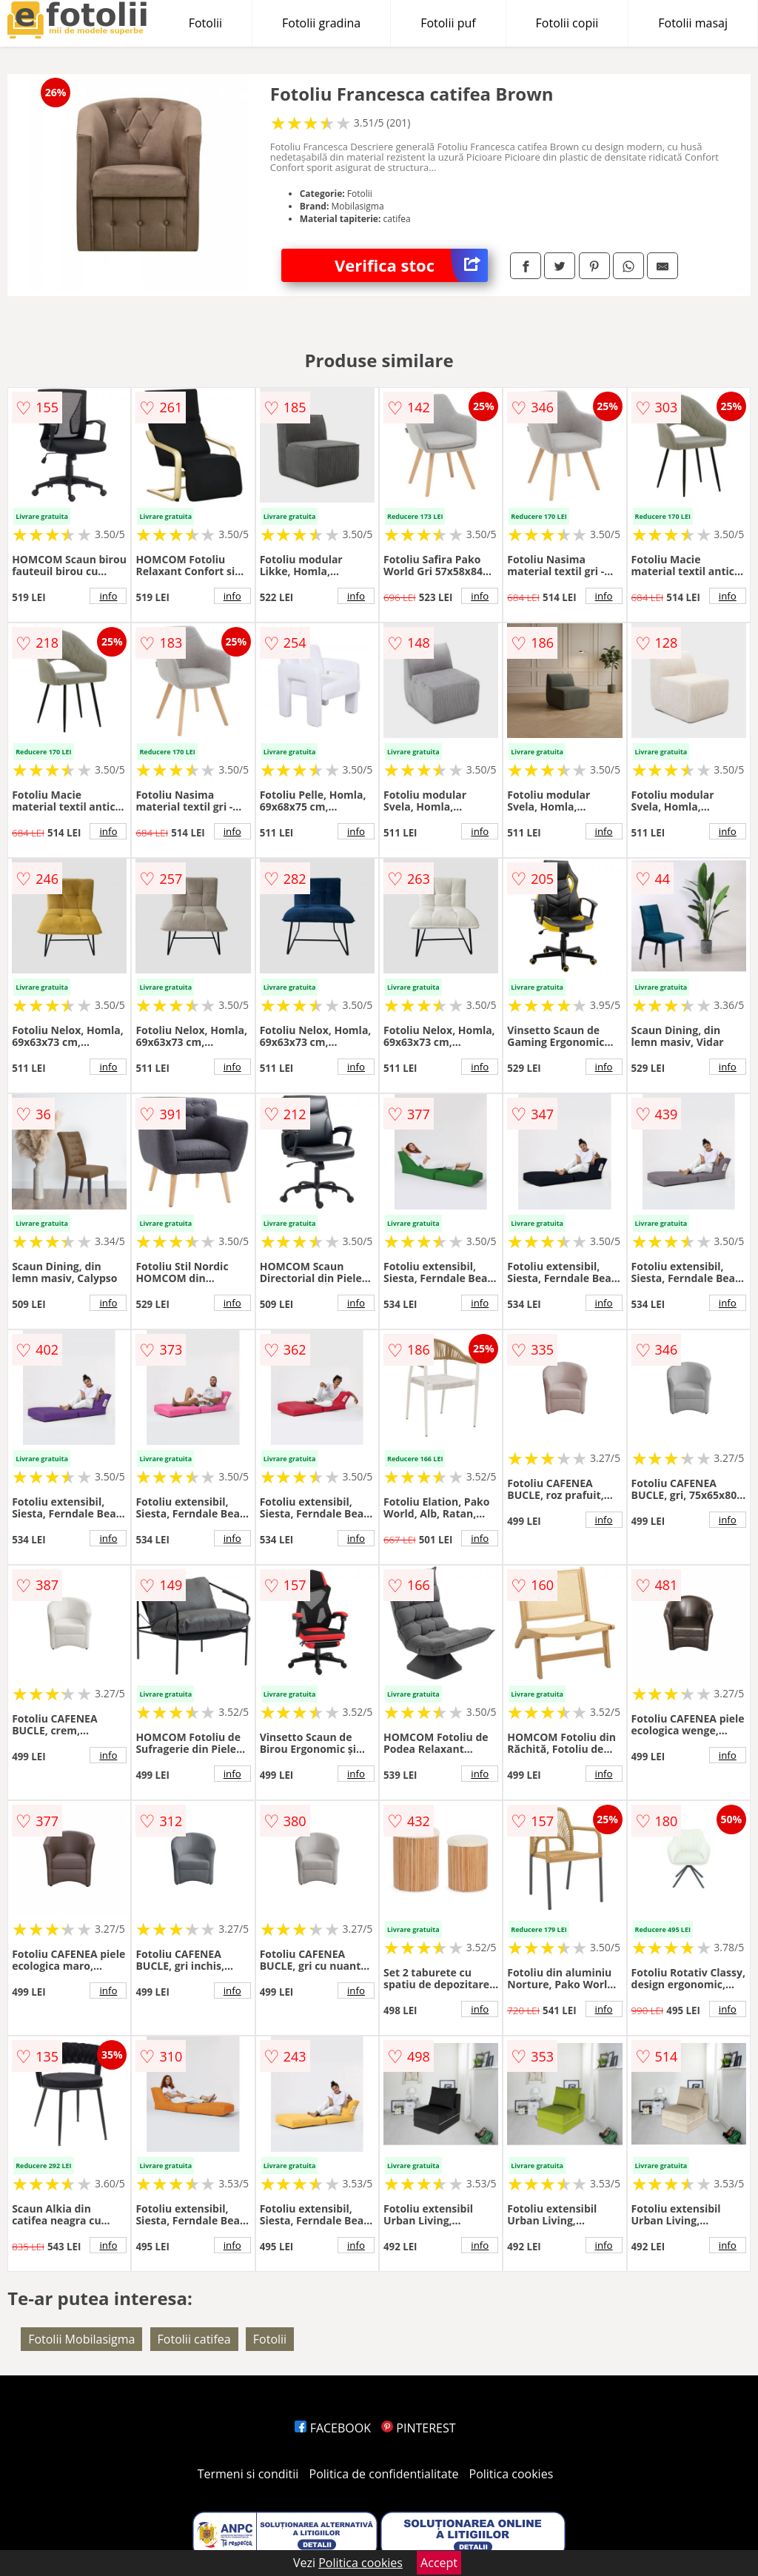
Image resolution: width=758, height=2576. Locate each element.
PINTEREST (418, 2428)
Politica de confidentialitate (384, 2474)
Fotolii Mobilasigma (81, 2339)
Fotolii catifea (194, 2339)
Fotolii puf (447, 23)
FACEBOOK (333, 2428)
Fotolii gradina (321, 23)
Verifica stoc (411, 265)
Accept (438, 2563)
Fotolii (205, 23)
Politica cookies (511, 2474)
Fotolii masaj (693, 23)
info (108, 596)
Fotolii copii (567, 23)
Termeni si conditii (248, 2474)
